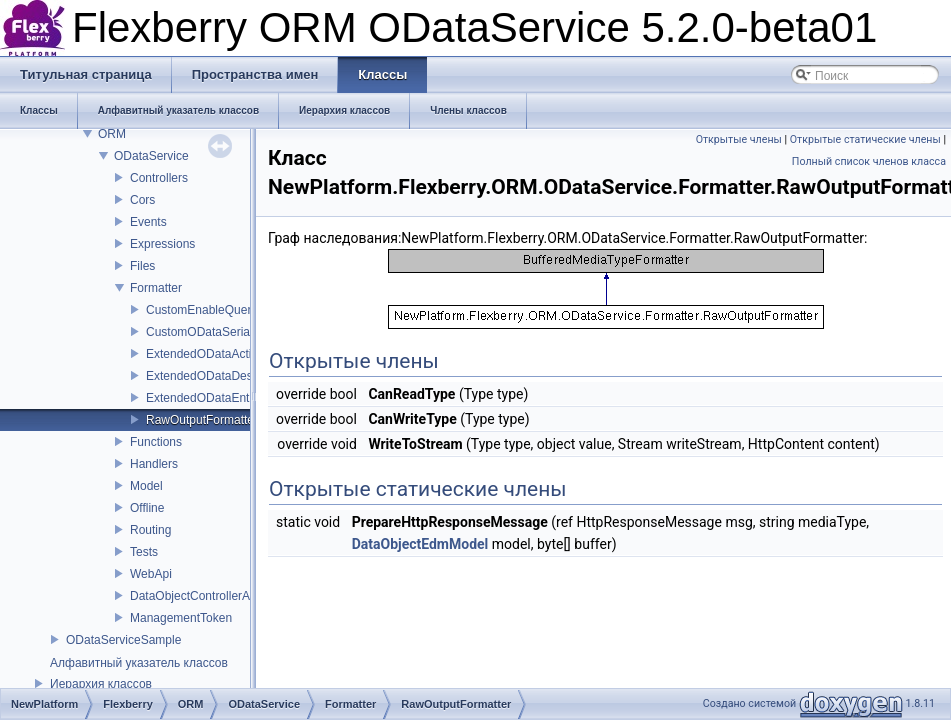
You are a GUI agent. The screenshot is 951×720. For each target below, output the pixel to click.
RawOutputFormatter (202, 420)
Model (146, 486)
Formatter (156, 288)
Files (142, 266)
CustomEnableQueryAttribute (224, 310)
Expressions (162, 244)
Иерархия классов (101, 684)
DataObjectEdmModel (420, 544)
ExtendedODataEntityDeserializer (235, 398)
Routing (150, 530)
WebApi (151, 574)
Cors (142, 200)
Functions (156, 442)
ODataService (151, 156)
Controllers (159, 178)
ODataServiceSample (123, 640)
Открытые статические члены (865, 139)
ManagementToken (181, 618)
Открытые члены (739, 139)
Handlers (154, 464)
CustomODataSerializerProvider (231, 332)
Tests (144, 552)
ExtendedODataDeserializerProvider (242, 376)
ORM (112, 134)
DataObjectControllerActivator (209, 596)
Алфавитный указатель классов (139, 663)
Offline (147, 508)
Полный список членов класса (869, 161)
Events (148, 222)
